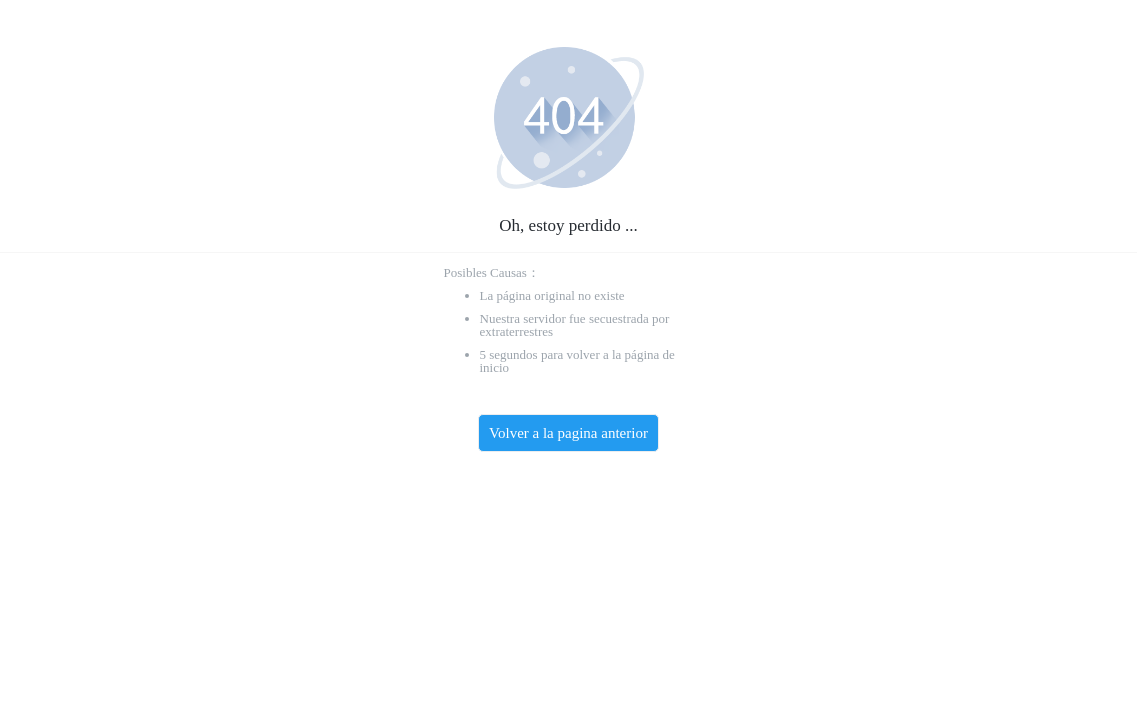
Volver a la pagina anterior (568, 433)
